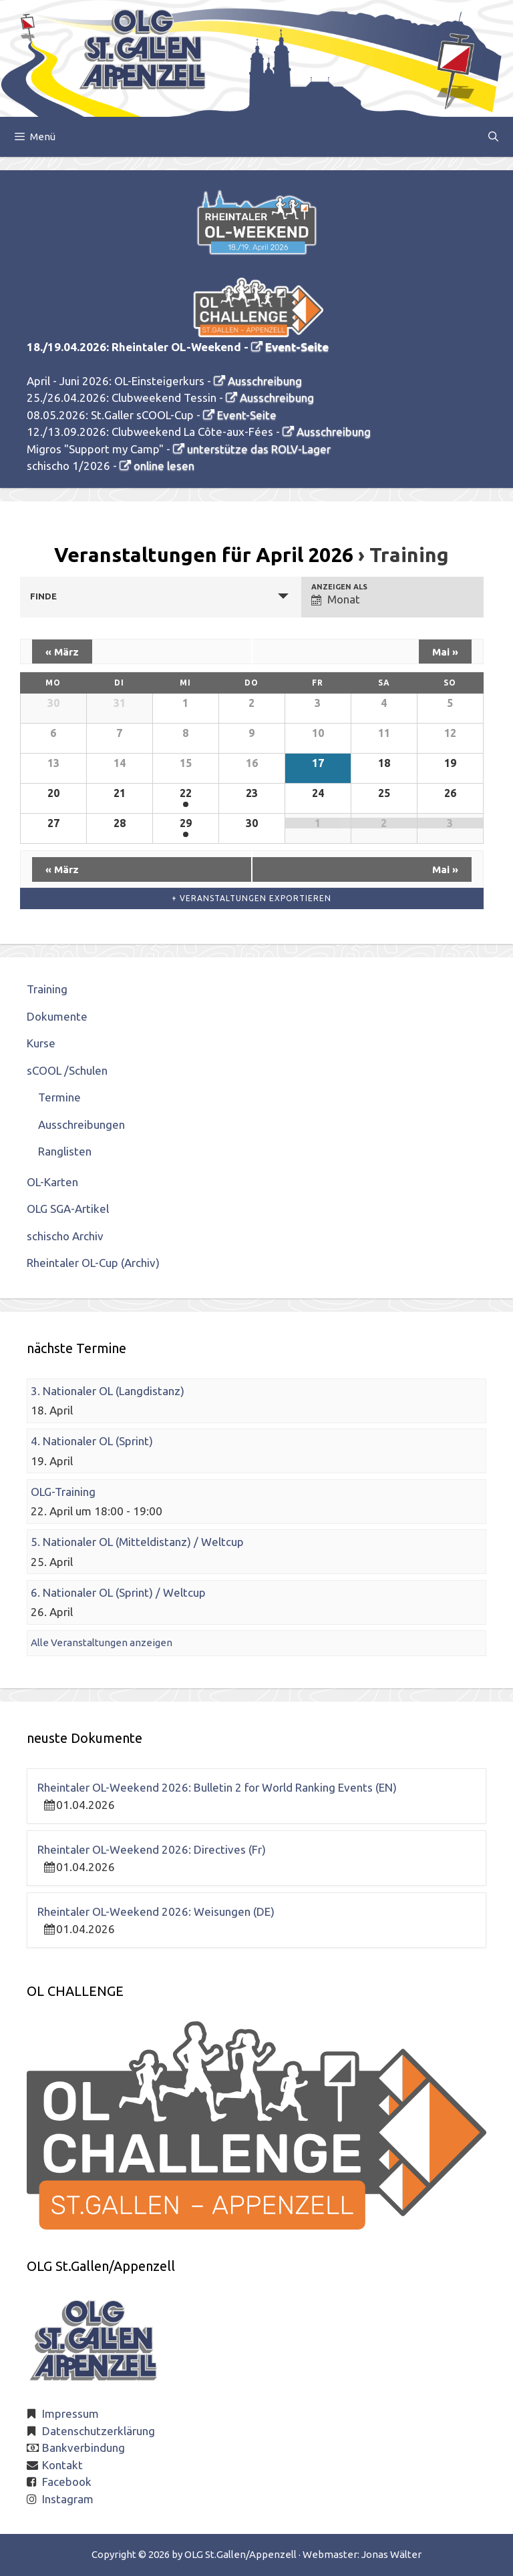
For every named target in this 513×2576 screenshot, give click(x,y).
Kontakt (62, 2465)
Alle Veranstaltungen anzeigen (101, 1642)
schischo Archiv (65, 1236)
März (62, 652)
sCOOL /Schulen (67, 1070)
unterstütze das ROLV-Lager (259, 449)
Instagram (68, 2499)
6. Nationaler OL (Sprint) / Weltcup (118, 1592)
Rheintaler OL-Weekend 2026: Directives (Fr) (151, 1849)
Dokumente (57, 1016)
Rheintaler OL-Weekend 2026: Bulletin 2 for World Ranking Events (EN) (217, 1787)
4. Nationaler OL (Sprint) (92, 1441)
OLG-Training (63, 1491)
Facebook (67, 2481)
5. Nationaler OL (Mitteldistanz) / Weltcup (137, 1541)
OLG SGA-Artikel (68, 1208)
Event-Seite (297, 346)
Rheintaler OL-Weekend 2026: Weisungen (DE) (156, 1911)
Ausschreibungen (81, 1124)
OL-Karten (52, 1182)
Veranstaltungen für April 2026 (203, 554)
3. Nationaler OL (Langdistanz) (107, 1390)
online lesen (164, 465)
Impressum (70, 2413)
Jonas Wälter (391, 2554)
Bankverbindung (83, 2447)
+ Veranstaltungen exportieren (251, 898)
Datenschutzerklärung (98, 2430)
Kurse (41, 1043)
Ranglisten (65, 1151)
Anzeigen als (339, 587)
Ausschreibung (265, 380)
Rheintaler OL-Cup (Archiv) (93, 1262)
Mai (445, 652)
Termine (59, 1097)
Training (47, 989)
